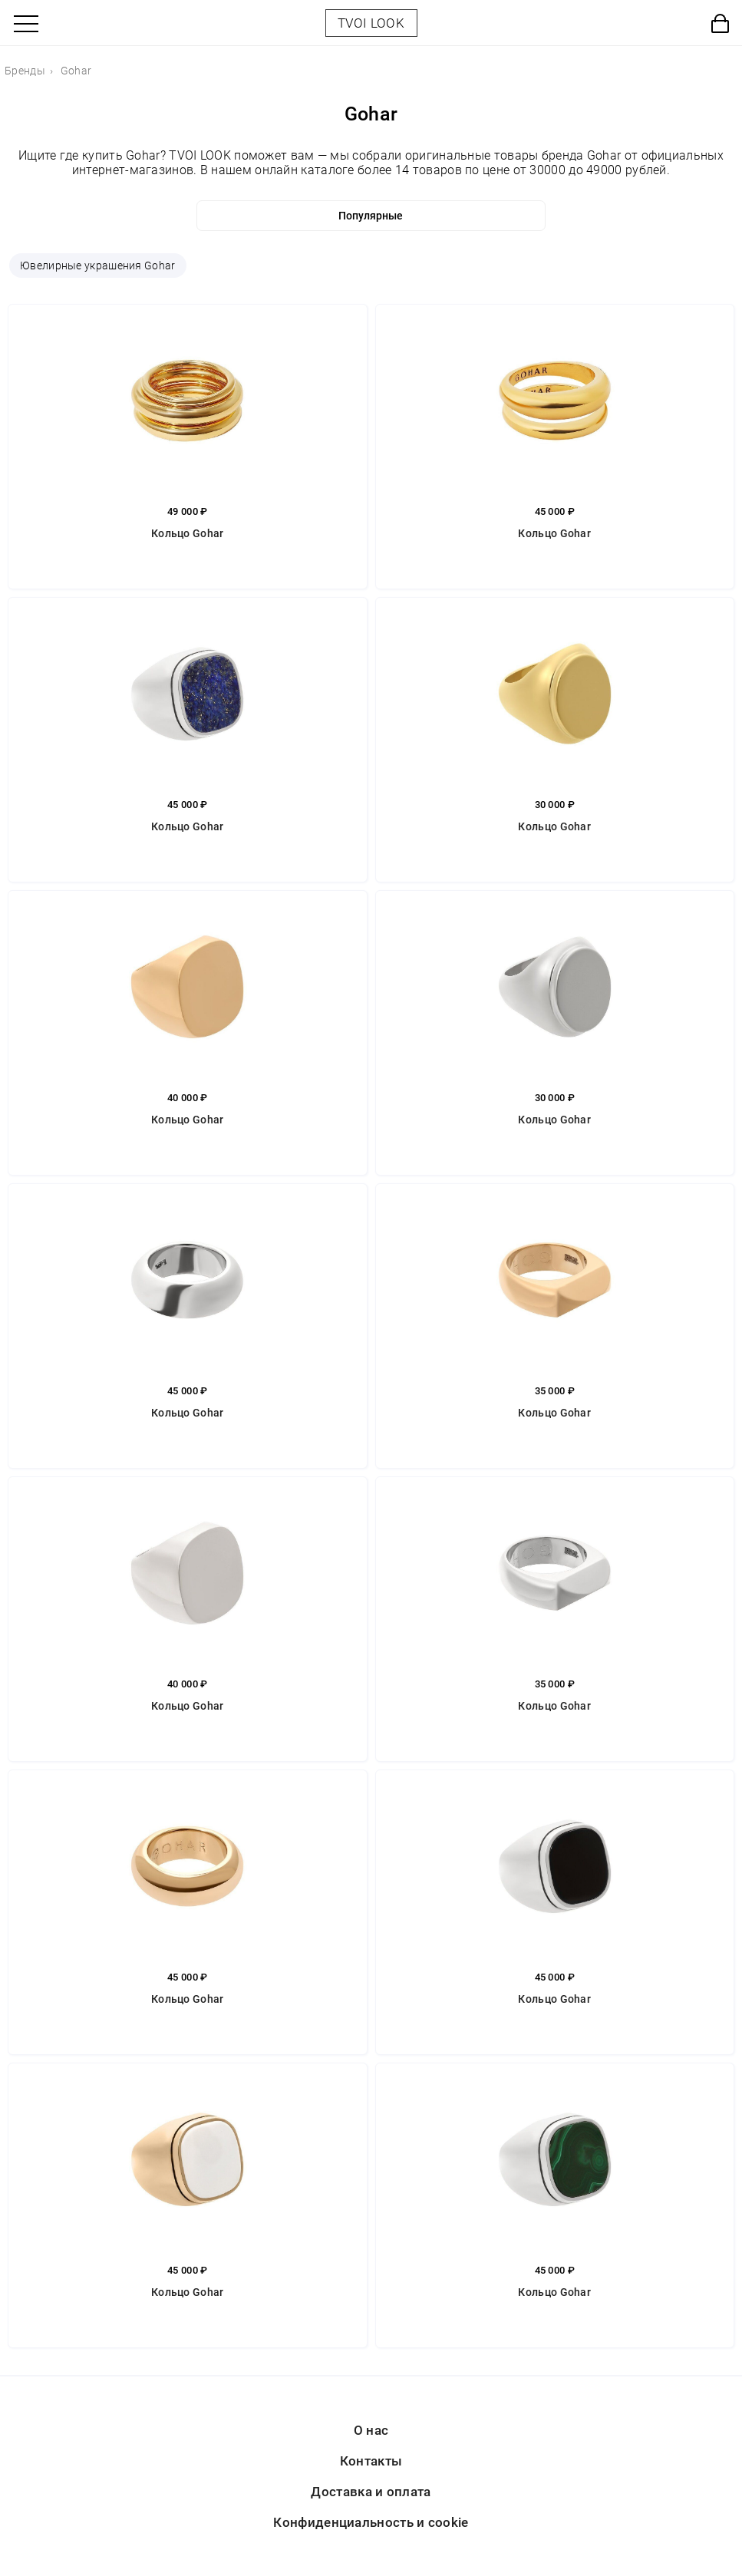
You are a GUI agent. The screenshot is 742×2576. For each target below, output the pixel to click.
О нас (371, 2430)
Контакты (371, 2461)
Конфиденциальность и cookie (370, 2522)
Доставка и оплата (370, 2491)
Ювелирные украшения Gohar (98, 265)
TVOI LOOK (371, 23)
